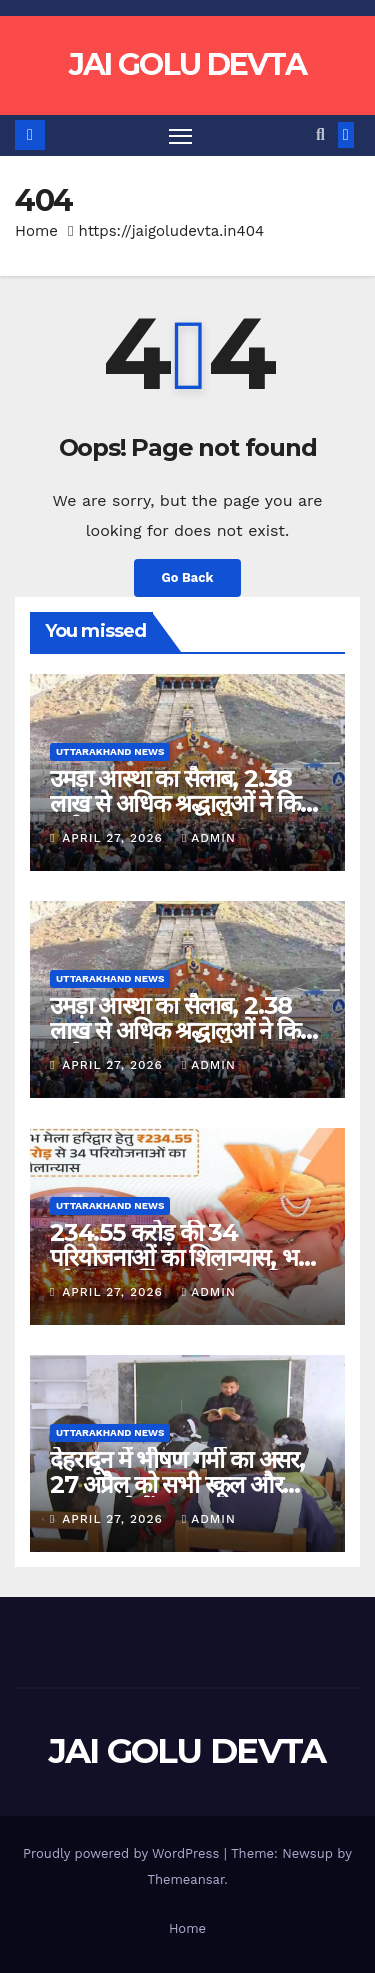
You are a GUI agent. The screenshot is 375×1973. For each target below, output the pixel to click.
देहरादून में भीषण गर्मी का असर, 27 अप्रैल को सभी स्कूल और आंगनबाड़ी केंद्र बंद (177, 1484)
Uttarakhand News (110, 751)
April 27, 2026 (115, 838)
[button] (320, 134)
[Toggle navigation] (181, 136)
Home (36, 231)
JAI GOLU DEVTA (187, 64)
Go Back (188, 577)
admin (209, 838)
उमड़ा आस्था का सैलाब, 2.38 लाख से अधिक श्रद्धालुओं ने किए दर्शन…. (180, 803)
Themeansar (185, 1879)
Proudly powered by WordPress (123, 1853)
